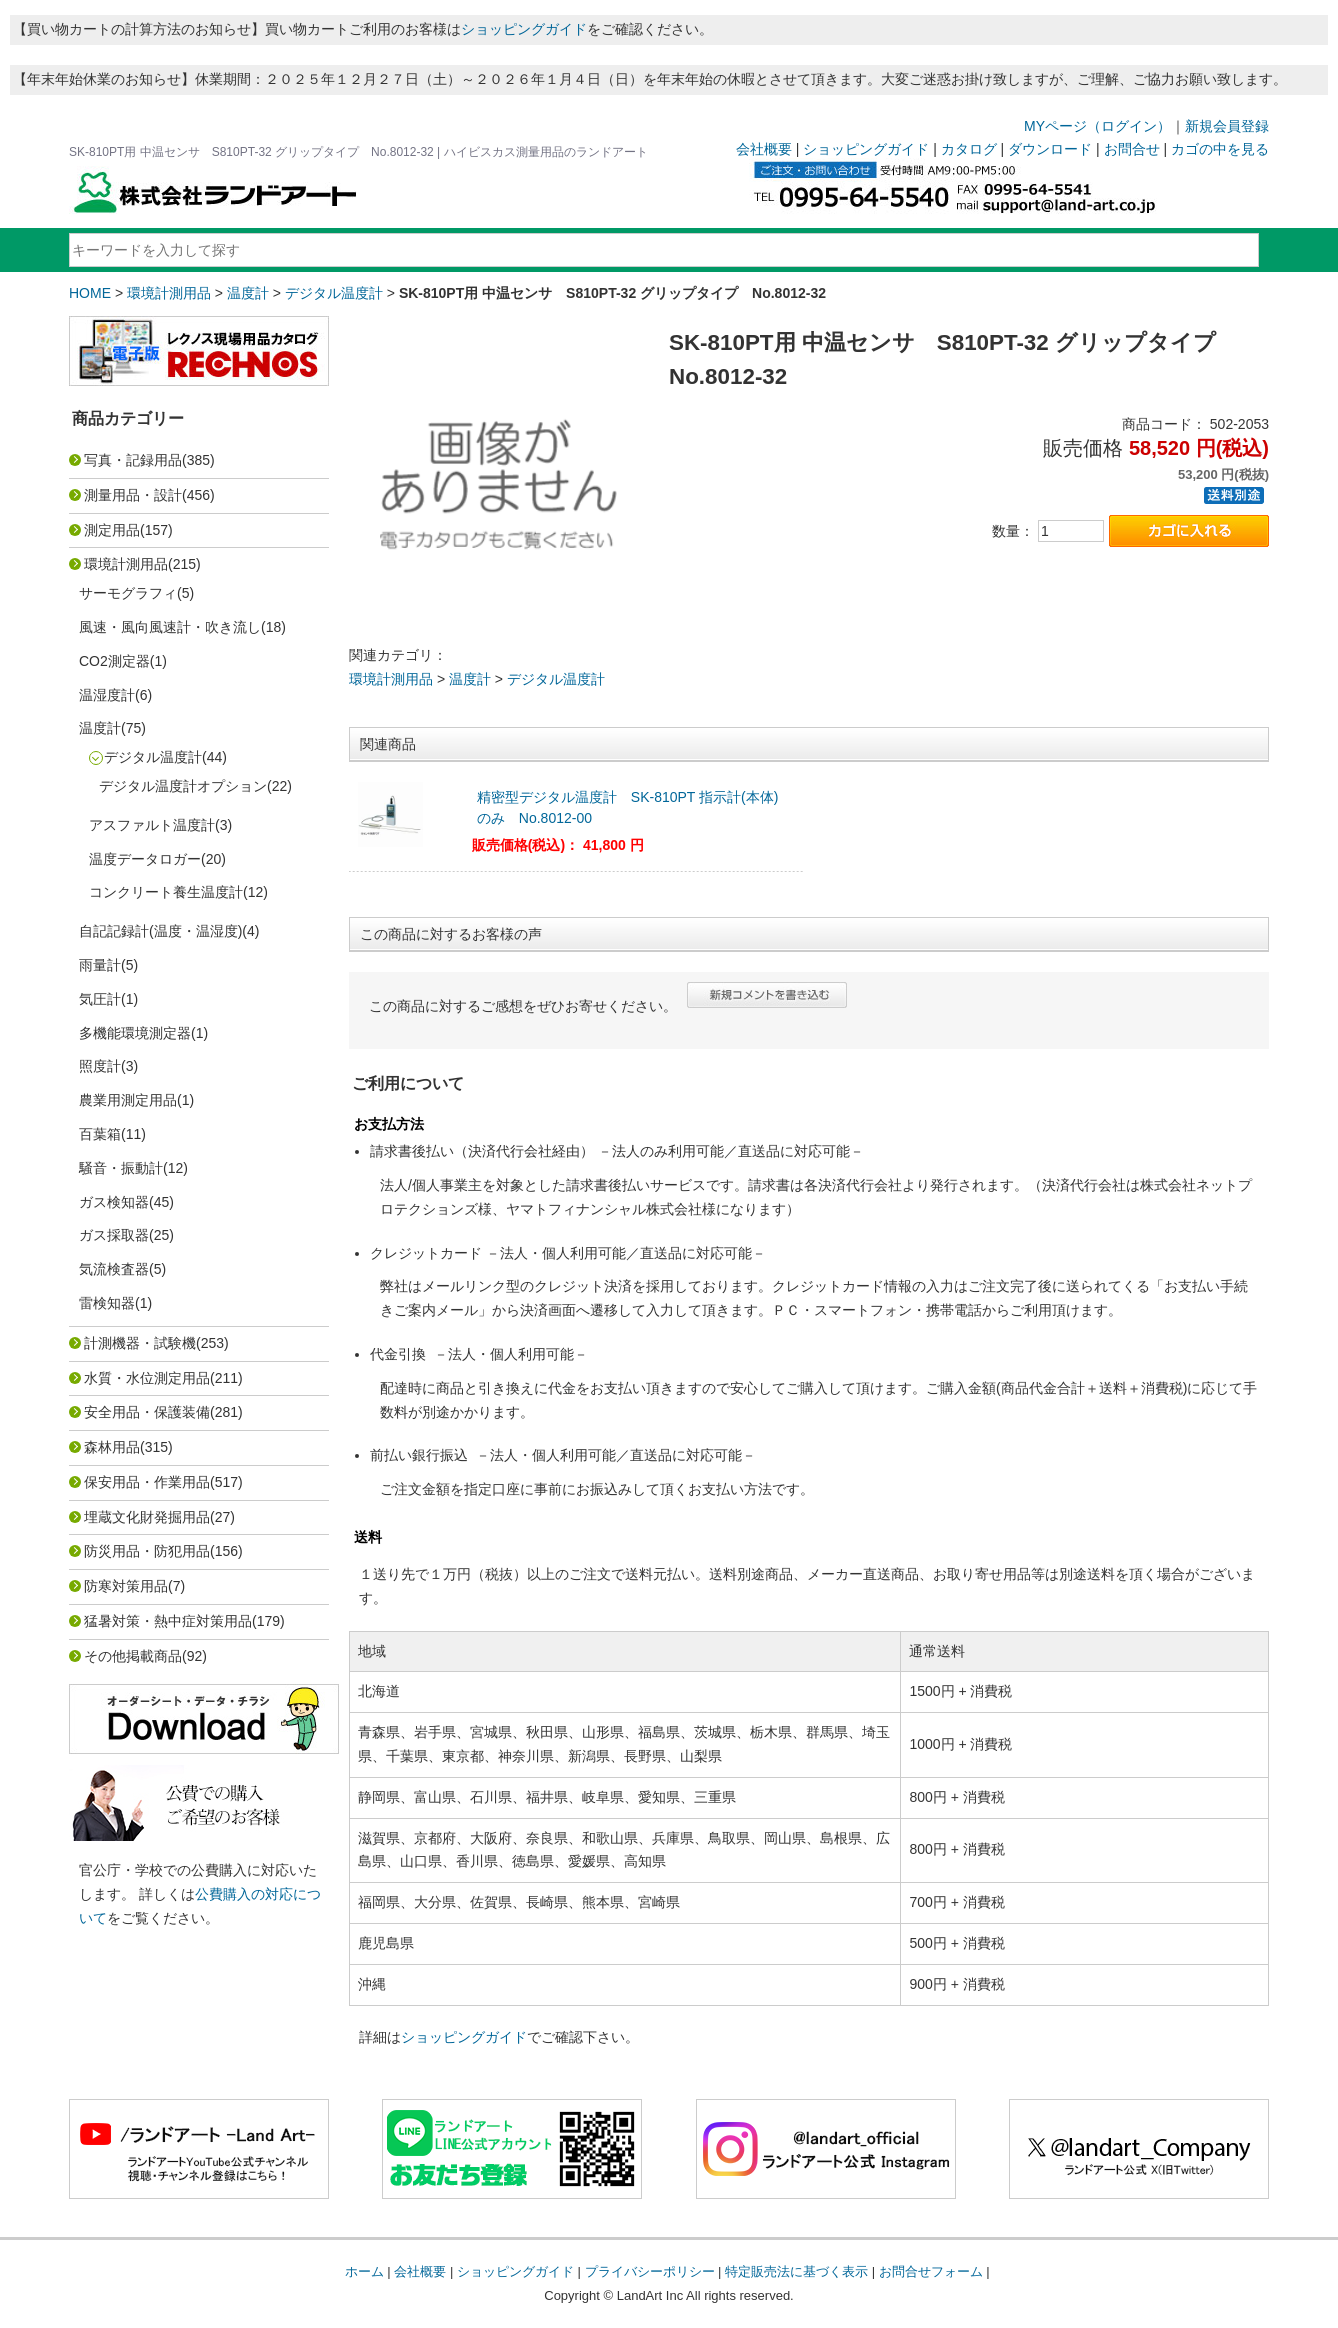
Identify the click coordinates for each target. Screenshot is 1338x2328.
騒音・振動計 (121, 1168)
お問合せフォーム (931, 2271)
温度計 (248, 293)
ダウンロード (1050, 149)
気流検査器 (114, 1269)
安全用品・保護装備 (147, 1412)
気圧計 (100, 999)
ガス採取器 (114, 1235)
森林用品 (112, 1447)
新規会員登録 (1227, 126)
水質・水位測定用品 (147, 1378)
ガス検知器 (114, 1202)
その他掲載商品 (133, 1656)
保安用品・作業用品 (147, 1482)
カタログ (969, 149)
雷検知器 (107, 1303)
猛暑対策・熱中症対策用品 (168, 1621)
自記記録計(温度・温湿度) (160, 931)
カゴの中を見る (1220, 149)
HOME (90, 293)
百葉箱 (100, 1134)
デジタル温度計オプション (183, 786)
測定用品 (112, 530)
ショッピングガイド (524, 29)
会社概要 (764, 149)
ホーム (364, 2271)
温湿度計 (107, 695)
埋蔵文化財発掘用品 (147, 1517)
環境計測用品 (169, 293)
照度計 (100, 1066)
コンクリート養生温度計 (166, 892)
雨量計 (100, 965)
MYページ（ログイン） (1097, 126)
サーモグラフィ (128, 593)
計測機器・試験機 (140, 1343)
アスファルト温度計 (152, 825)
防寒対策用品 (126, 1586)
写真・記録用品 (133, 460)
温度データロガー (145, 859)
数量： (1013, 531)
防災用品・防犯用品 (147, 1551)
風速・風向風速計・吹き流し (170, 627)
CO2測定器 (114, 661)
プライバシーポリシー (650, 2271)
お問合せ (1132, 149)
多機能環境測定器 (135, 1033)
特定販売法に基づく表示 (796, 2271)
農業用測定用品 (128, 1100)
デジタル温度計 (334, 293)
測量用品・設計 (133, 495)
